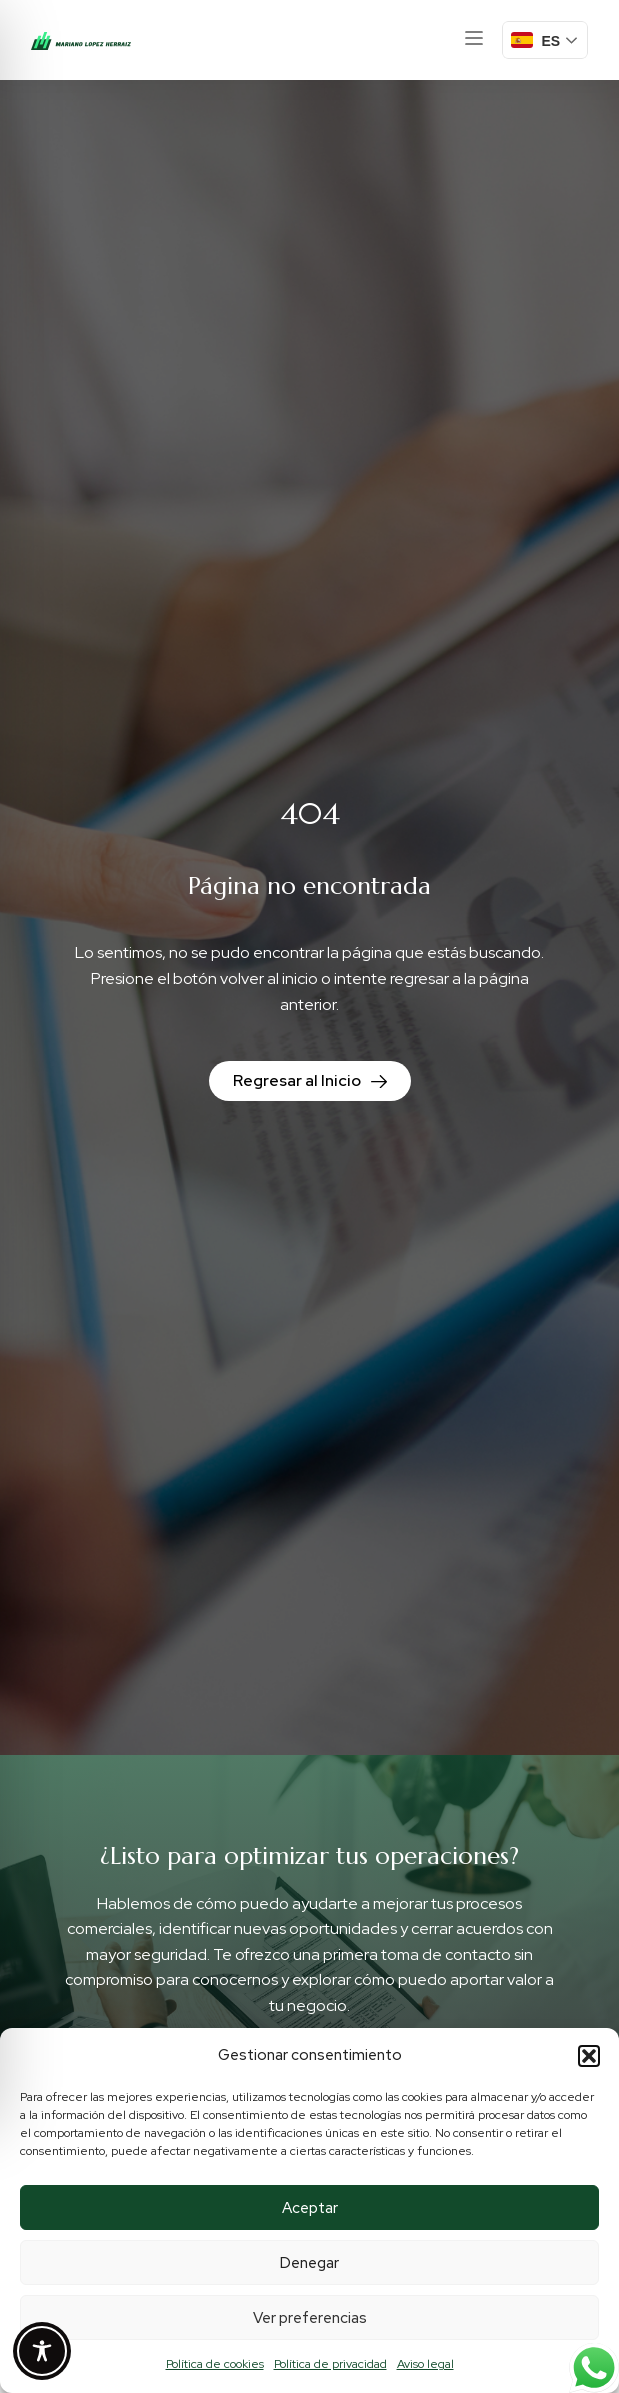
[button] (589, 2056)
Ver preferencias (310, 2318)
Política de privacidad (330, 2364)
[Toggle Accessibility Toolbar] (42, 2351)
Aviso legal (425, 2364)
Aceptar (310, 2208)
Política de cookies (215, 2364)
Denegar (309, 2263)
